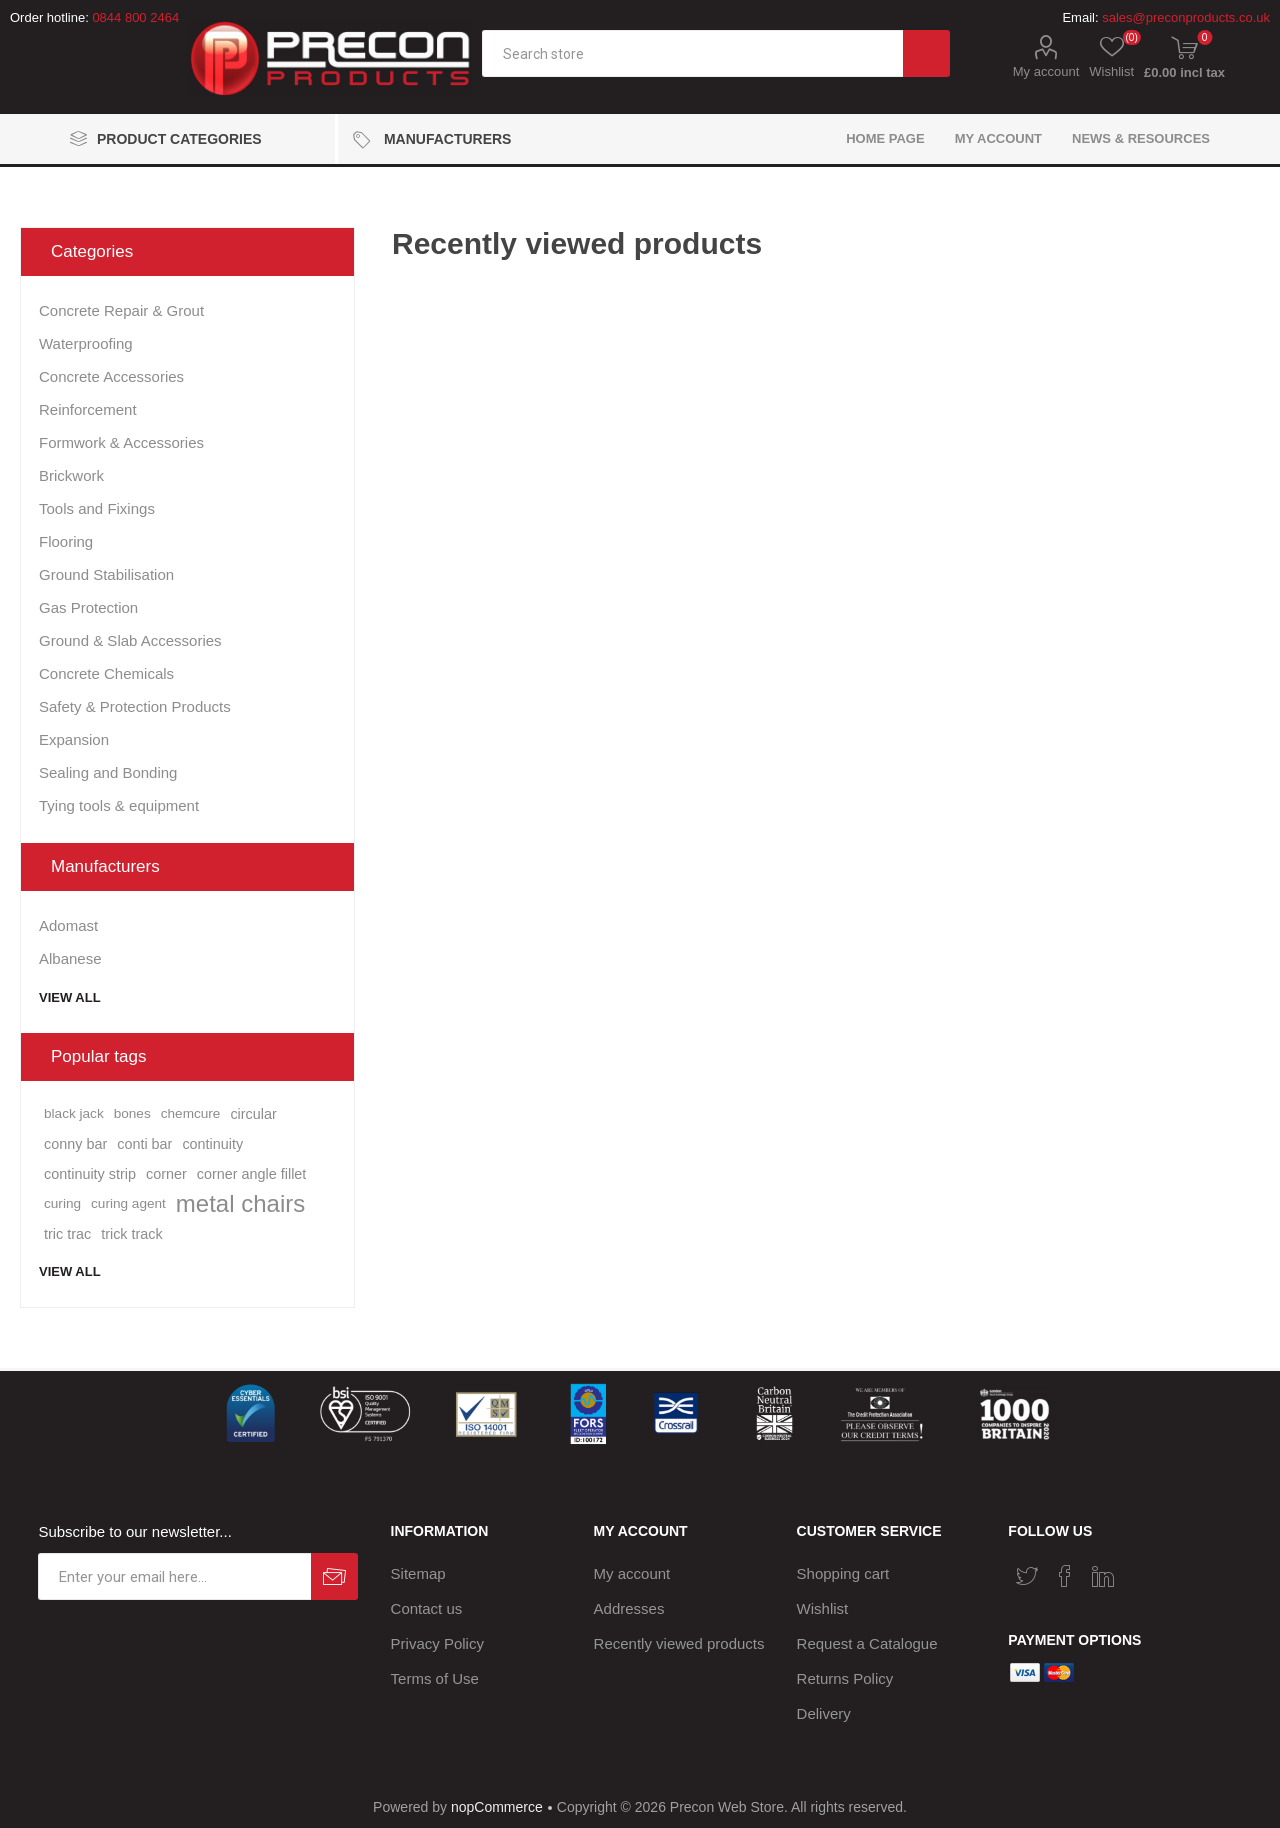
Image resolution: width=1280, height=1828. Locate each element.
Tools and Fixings (97, 508)
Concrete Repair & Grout (121, 310)
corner (166, 1174)
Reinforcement (88, 409)
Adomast (68, 925)
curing (62, 1203)
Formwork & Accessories (121, 442)
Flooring (66, 541)
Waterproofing (86, 343)
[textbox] (692, 53)
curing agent (128, 1203)
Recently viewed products (679, 1643)
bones (132, 1113)
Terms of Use (435, 1678)
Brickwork (71, 475)
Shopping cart (843, 1573)
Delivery (824, 1713)
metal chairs (240, 1203)
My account (1046, 71)
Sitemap (418, 1573)
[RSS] (1141, 1570)
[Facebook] (1065, 1576)
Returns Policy (845, 1678)
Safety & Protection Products (135, 706)
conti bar (144, 1144)
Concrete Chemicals (106, 673)
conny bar (75, 1144)
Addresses (629, 1608)
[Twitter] (1027, 1576)
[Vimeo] (1103, 1576)
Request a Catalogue (867, 1643)
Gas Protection (88, 607)
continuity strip (90, 1174)
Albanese (70, 958)
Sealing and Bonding (108, 772)
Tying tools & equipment (119, 805)
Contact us (427, 1608)
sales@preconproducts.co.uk (1186, 17)
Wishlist (823, 1608)
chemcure (191, 1113)
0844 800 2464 (135, 17)
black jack (74, 1113)
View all (70, 997)
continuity (212, 1144)
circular (253, 1114)
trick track (132, 1234)
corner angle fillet (252, 1174)
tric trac (67, 1234)
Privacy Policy (437, 1643)
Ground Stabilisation (106, 574)
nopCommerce (497, 1807)
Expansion (74, 739)
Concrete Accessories (111, 376)
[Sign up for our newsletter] (174, 1576)
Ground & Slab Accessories (130, 640)
